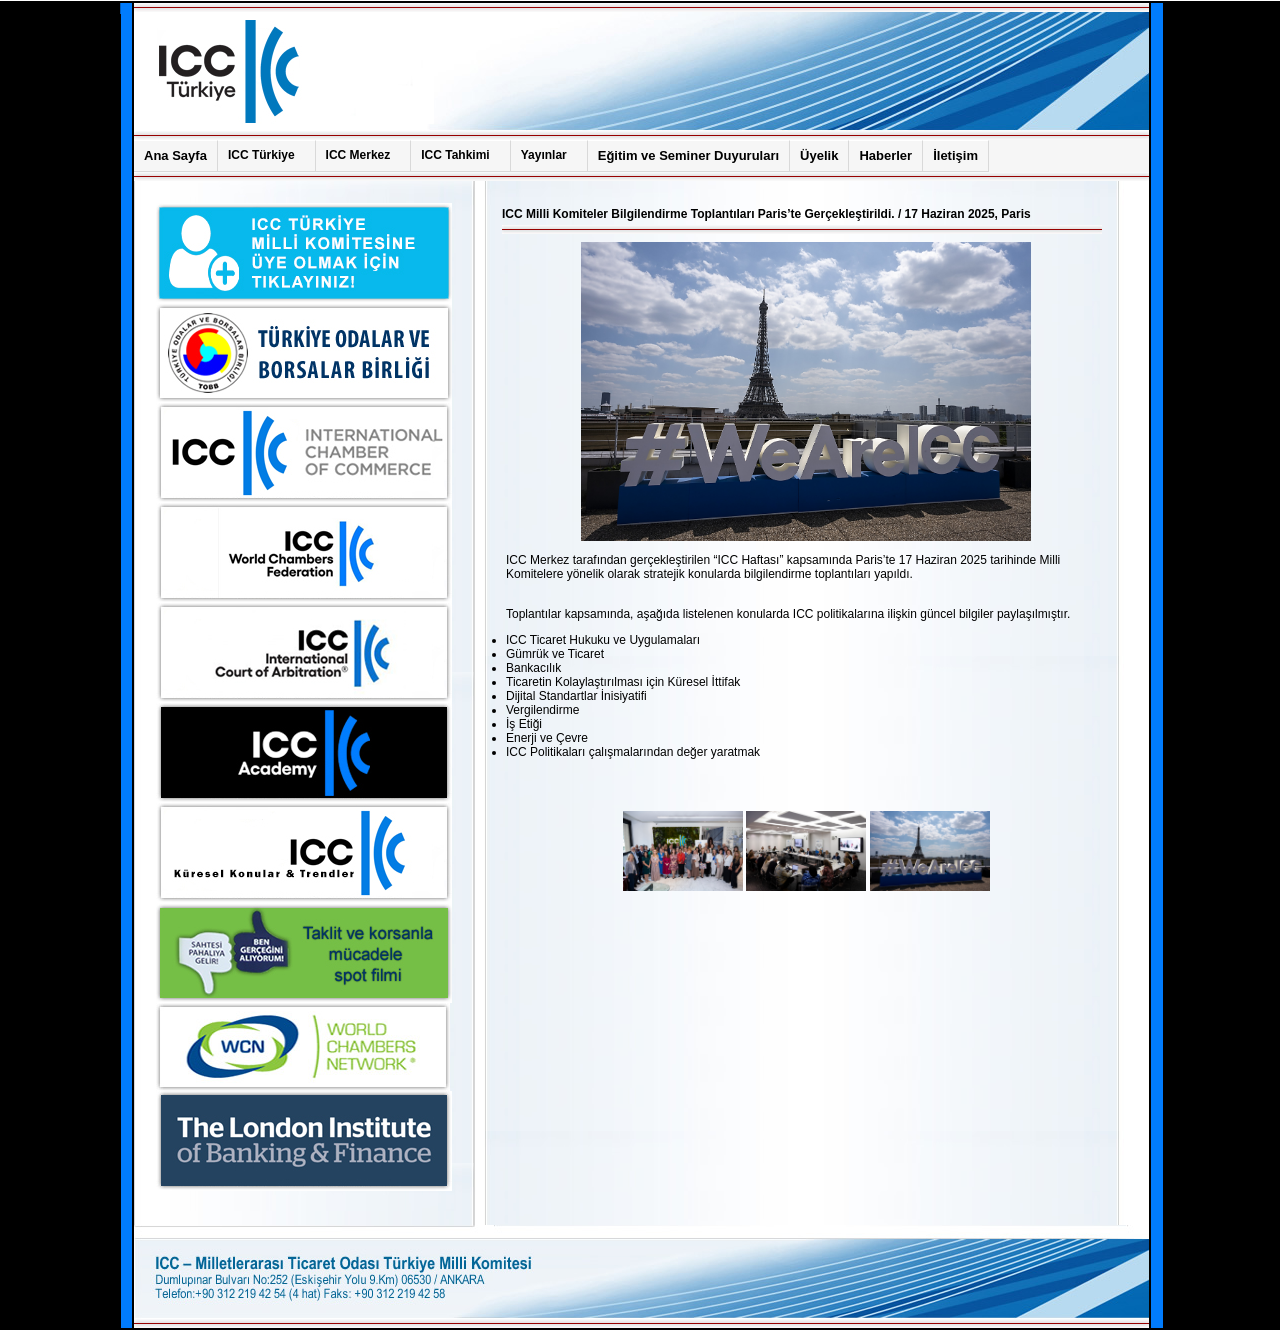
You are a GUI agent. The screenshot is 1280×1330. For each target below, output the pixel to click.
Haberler (885, 155)
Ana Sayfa (175, 155)
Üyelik (819, 155)
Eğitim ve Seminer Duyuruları (688, 155)
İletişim (955, 155)
